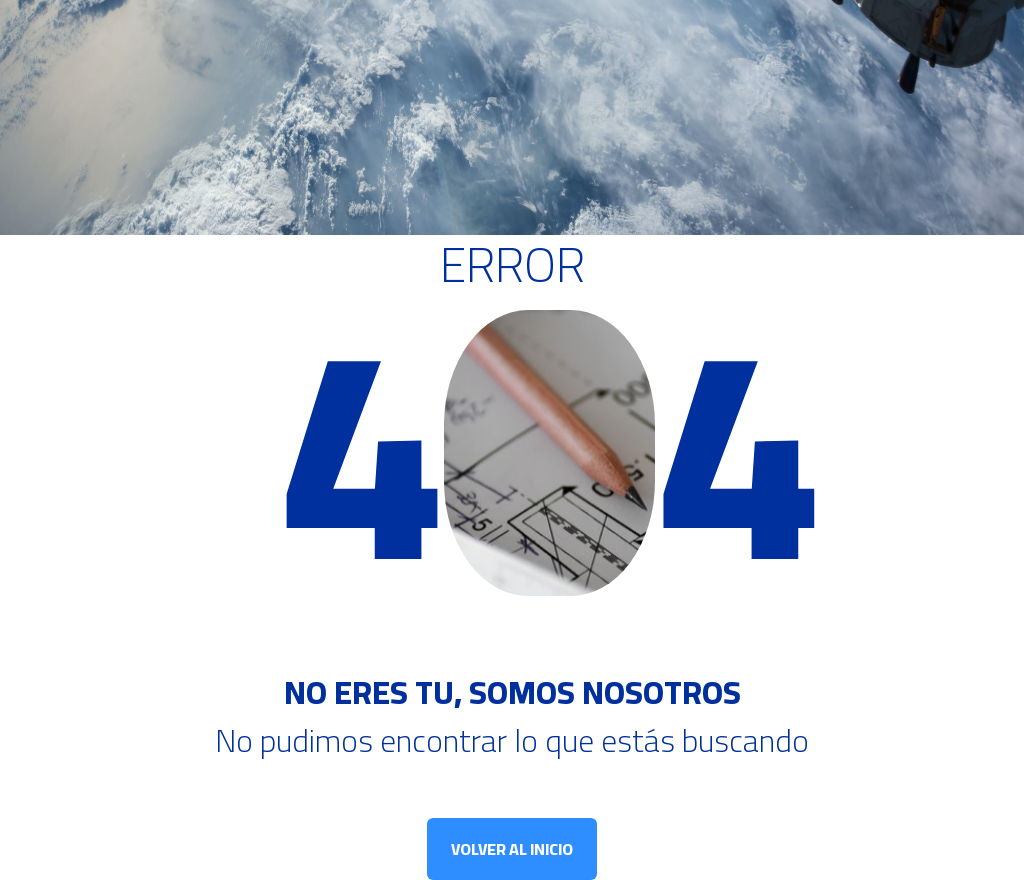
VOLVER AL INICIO (512, 849)
